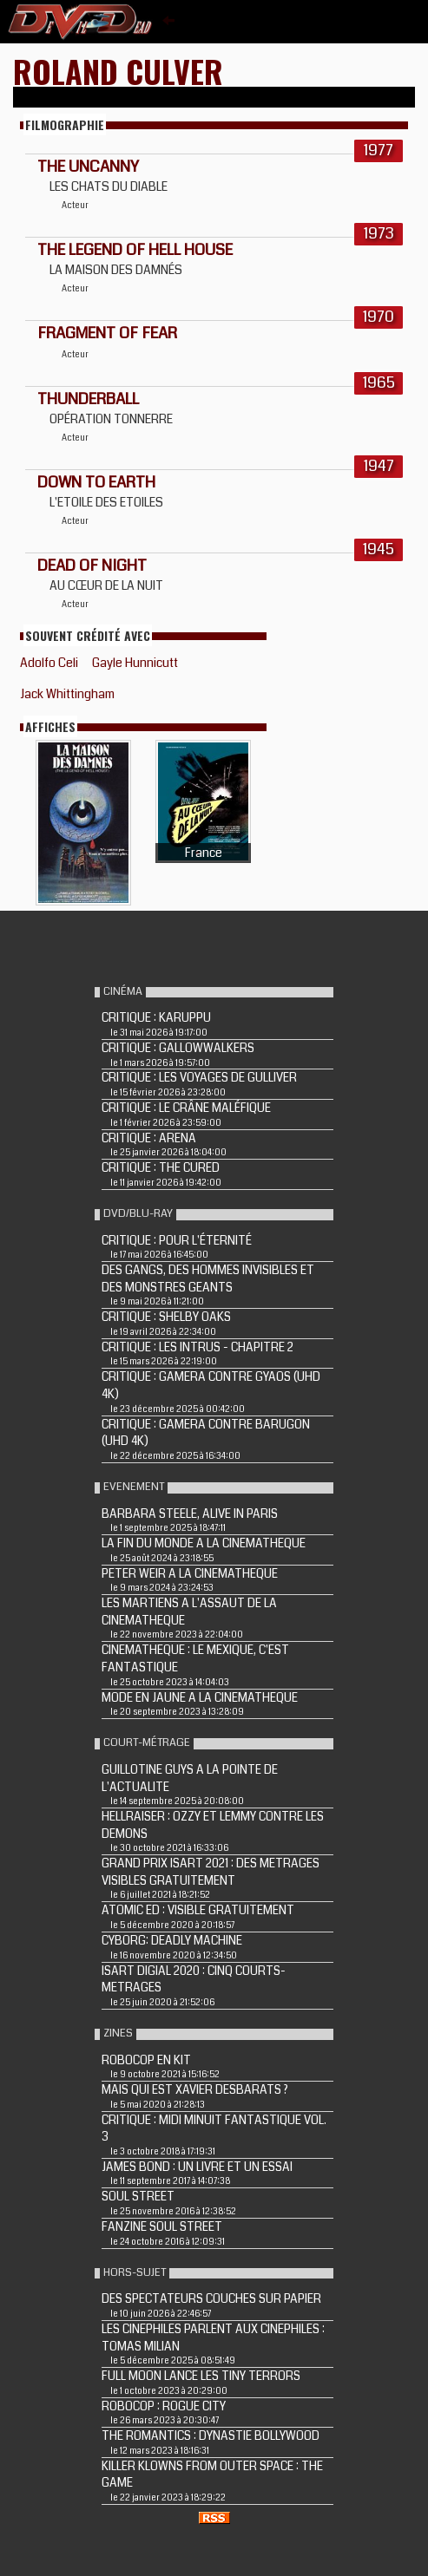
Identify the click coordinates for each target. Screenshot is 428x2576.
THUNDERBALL (88, 399)
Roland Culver (118, 71)
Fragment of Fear (107, 333)
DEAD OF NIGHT (92, 565)
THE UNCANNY (88, 166)
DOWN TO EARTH (96, 482)
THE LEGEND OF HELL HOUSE (135, 250)
